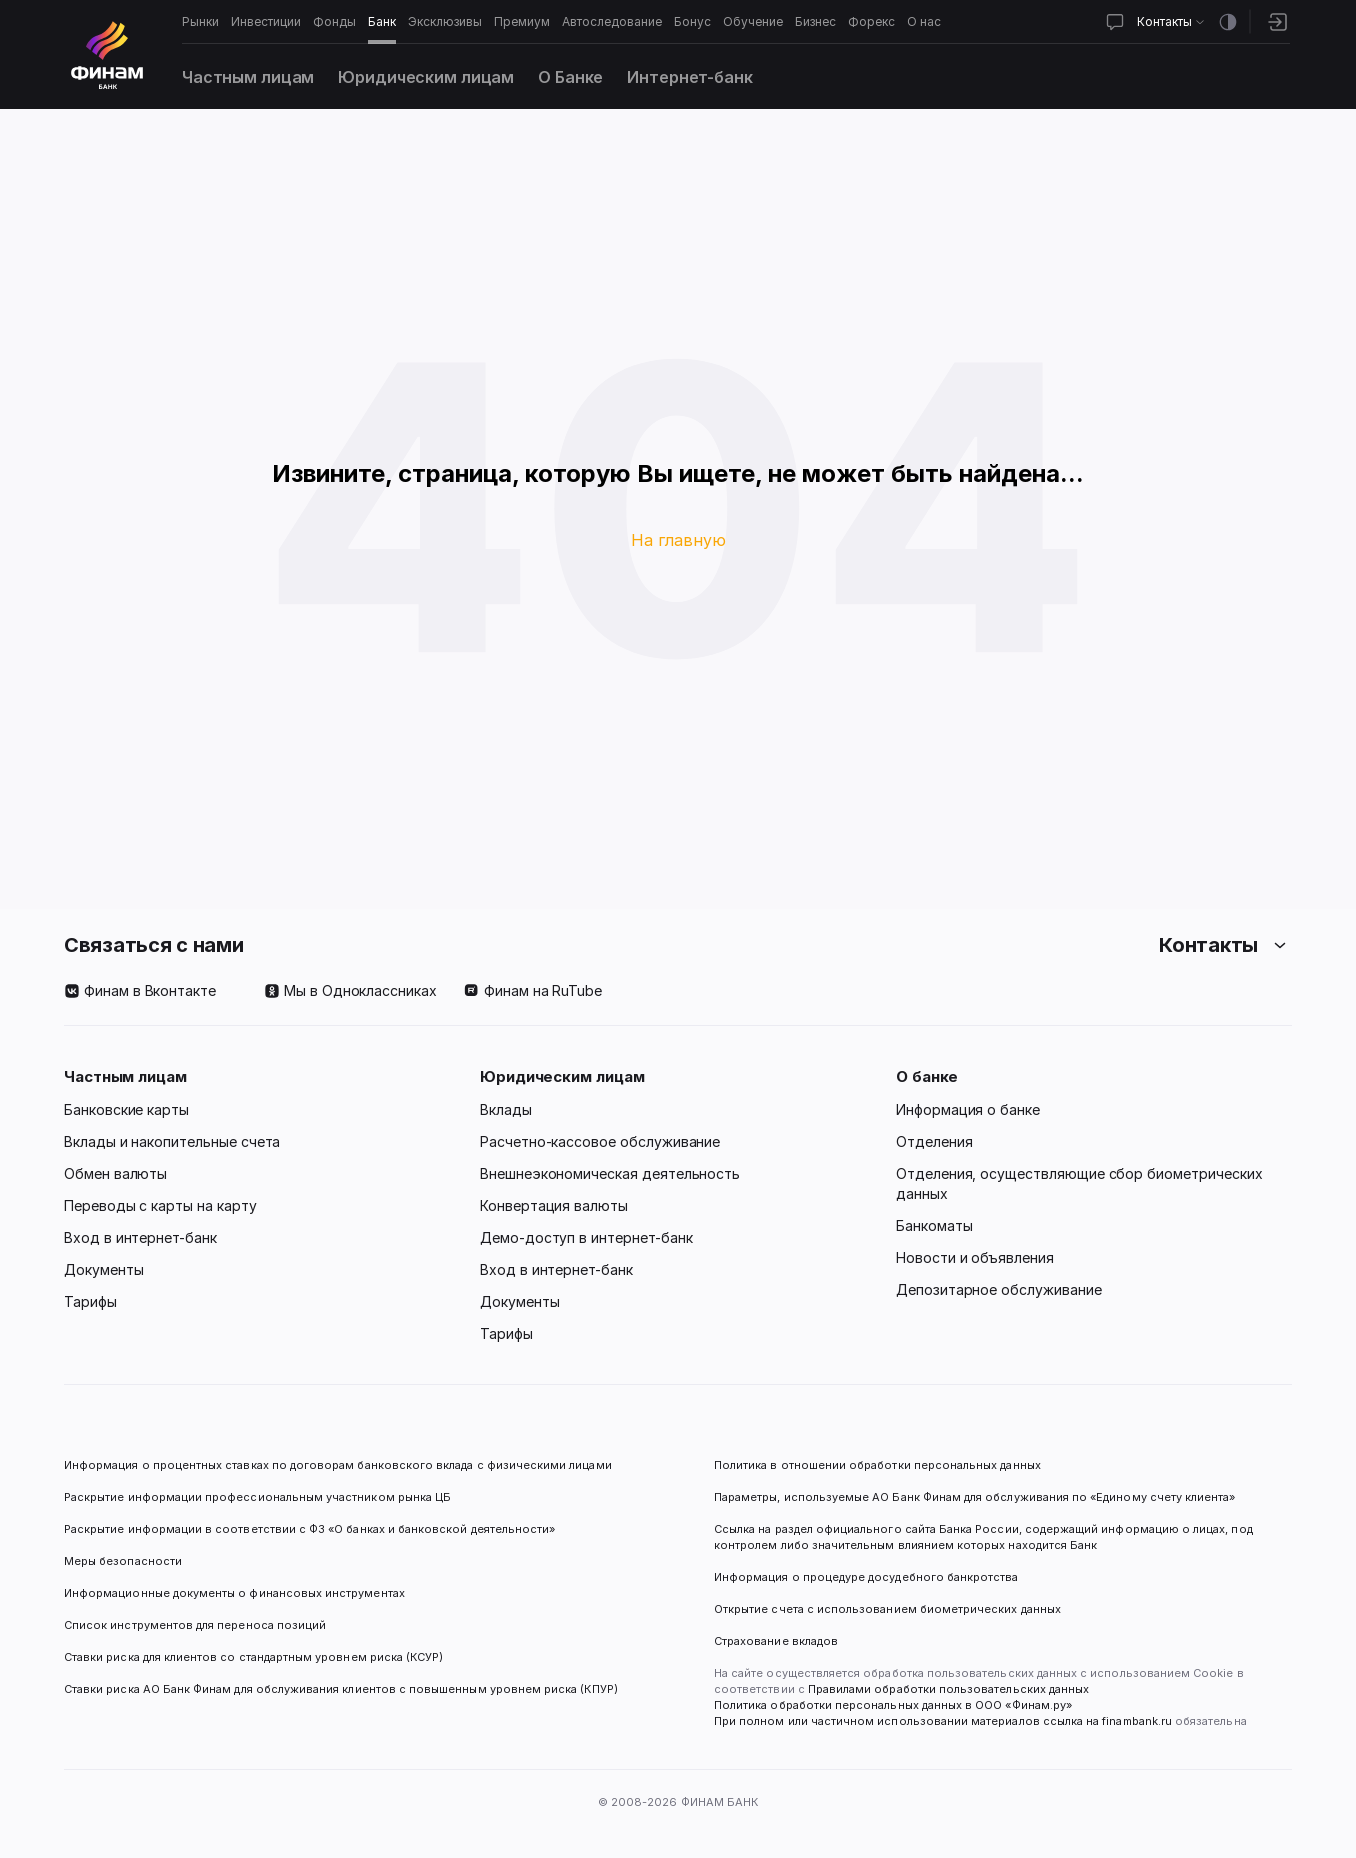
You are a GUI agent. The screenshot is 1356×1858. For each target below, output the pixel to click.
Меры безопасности (123, 1561)
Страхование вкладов (776, 1641)
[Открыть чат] (1115, 22)
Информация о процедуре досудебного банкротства (866, 1585)
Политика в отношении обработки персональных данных (877, 1465)
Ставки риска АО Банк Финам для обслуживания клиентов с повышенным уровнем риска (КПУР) (341, 1689)
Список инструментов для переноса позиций (195, 1625)
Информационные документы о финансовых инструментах (234, 1593)
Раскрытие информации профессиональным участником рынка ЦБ (257, 1497)
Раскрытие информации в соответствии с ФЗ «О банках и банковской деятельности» (309, 1529)
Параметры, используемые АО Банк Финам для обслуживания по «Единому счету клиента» (974, 1497)
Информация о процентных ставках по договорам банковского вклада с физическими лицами (338, 1465)
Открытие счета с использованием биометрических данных (887, 1609)
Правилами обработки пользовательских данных (947, 1689)
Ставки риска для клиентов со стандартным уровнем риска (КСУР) (253, 1657)
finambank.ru (1137, 1721)
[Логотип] (107, 55)
